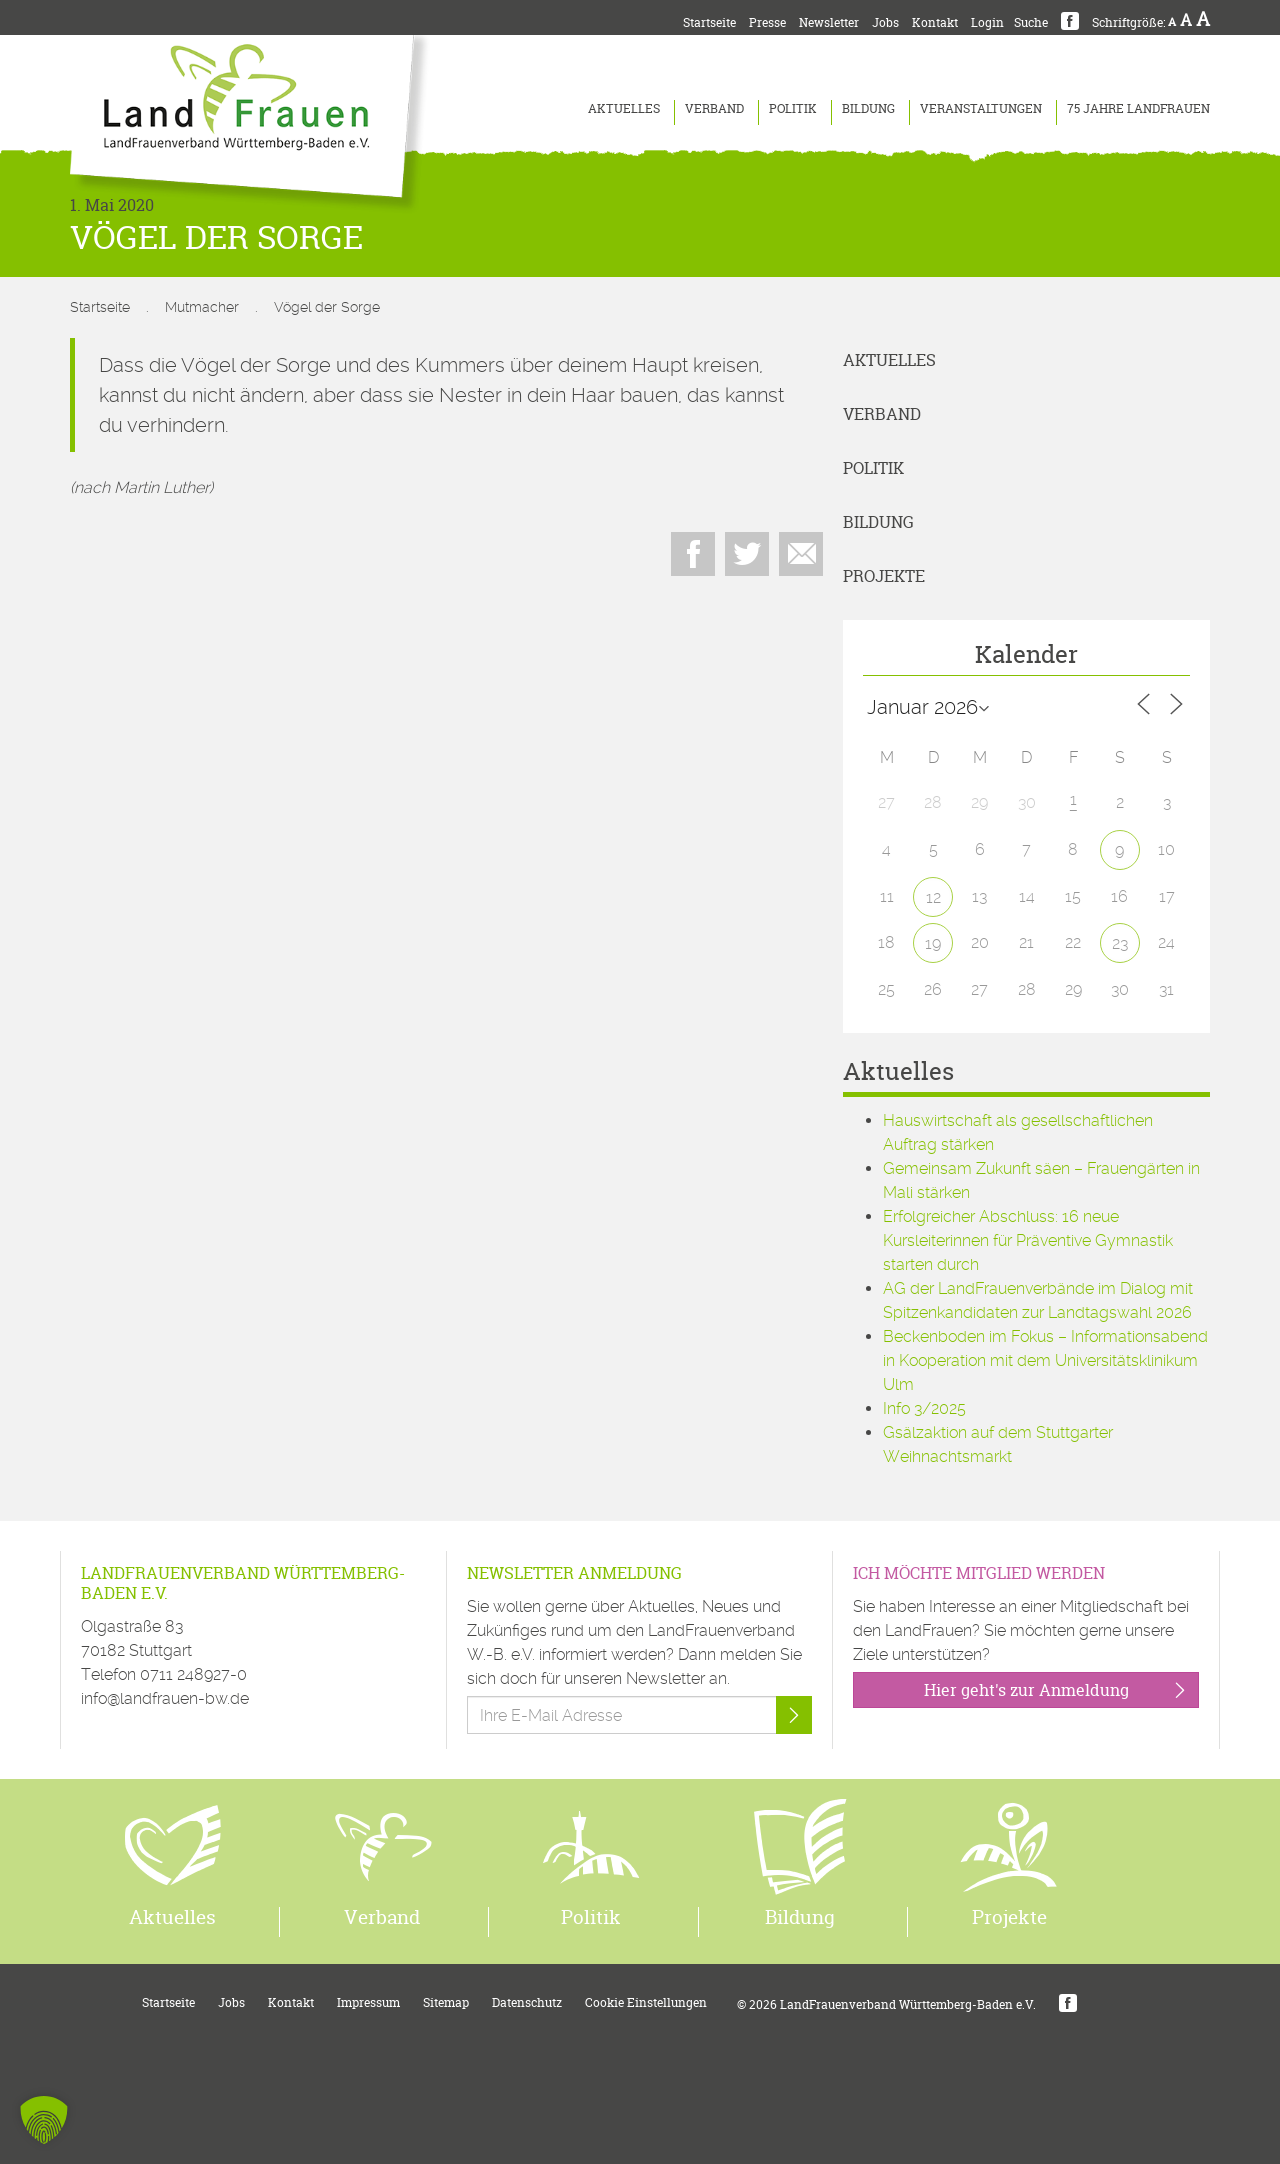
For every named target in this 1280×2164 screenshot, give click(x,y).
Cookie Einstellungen (646, 2002)
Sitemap (446, 2002)
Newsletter (829, 22)
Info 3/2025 (924, 1408)
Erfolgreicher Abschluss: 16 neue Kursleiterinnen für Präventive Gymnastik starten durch (1028, 1240)
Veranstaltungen (981, 108)
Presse (767, 22)
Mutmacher (202, 307)
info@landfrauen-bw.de (165, 1698)
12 (933, 897)
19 (933, 943)
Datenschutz (527, 2002)
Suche (1031, 22)
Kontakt (935, 22)
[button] (44, 2120)
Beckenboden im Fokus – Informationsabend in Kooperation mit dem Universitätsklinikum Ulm (1045, 1360)
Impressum (368, 2002)
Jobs (885, 22)
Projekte (884, 576)
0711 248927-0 (193, 1674)
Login (987, 22)
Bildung (868, 108)
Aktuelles (624, 108)
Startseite (709, 22)
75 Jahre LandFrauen (1138, 108)
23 (1120, 943)
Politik (793, 108)
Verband (714, 108)
